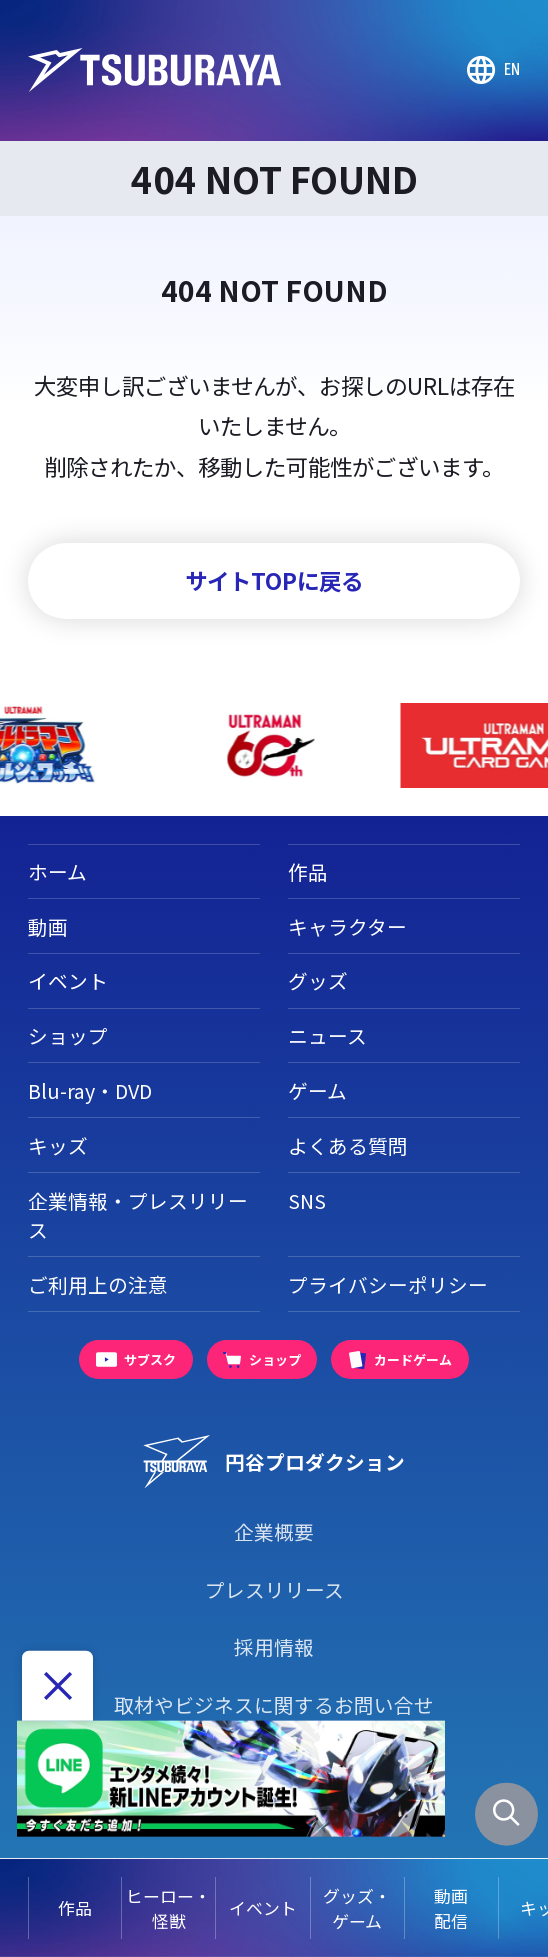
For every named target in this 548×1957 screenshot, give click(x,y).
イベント (263, 1907)
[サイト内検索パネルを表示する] (506, 1814)
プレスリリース (274, 1589)
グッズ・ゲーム (357, 1908)
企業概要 (274, 1531)
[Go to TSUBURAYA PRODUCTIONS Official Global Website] (493, 70)
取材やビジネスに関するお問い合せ (274, 1704)
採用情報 (274, 1646)
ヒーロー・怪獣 (168, 1908)
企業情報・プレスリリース (138, 1215)
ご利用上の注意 (98, 1284)
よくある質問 (348, 1145)
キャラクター (347, 926)
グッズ (318, 980)
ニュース (327, 1035)
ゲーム (317, 1090)
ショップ (68, 1035)
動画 (48, 926)
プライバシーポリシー (388, 1284)
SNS (307, 1200)
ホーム (57, 871)
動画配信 (451, 1908)
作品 (75, 1907)
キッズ (58, 1145)
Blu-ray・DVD (90, 1090)
